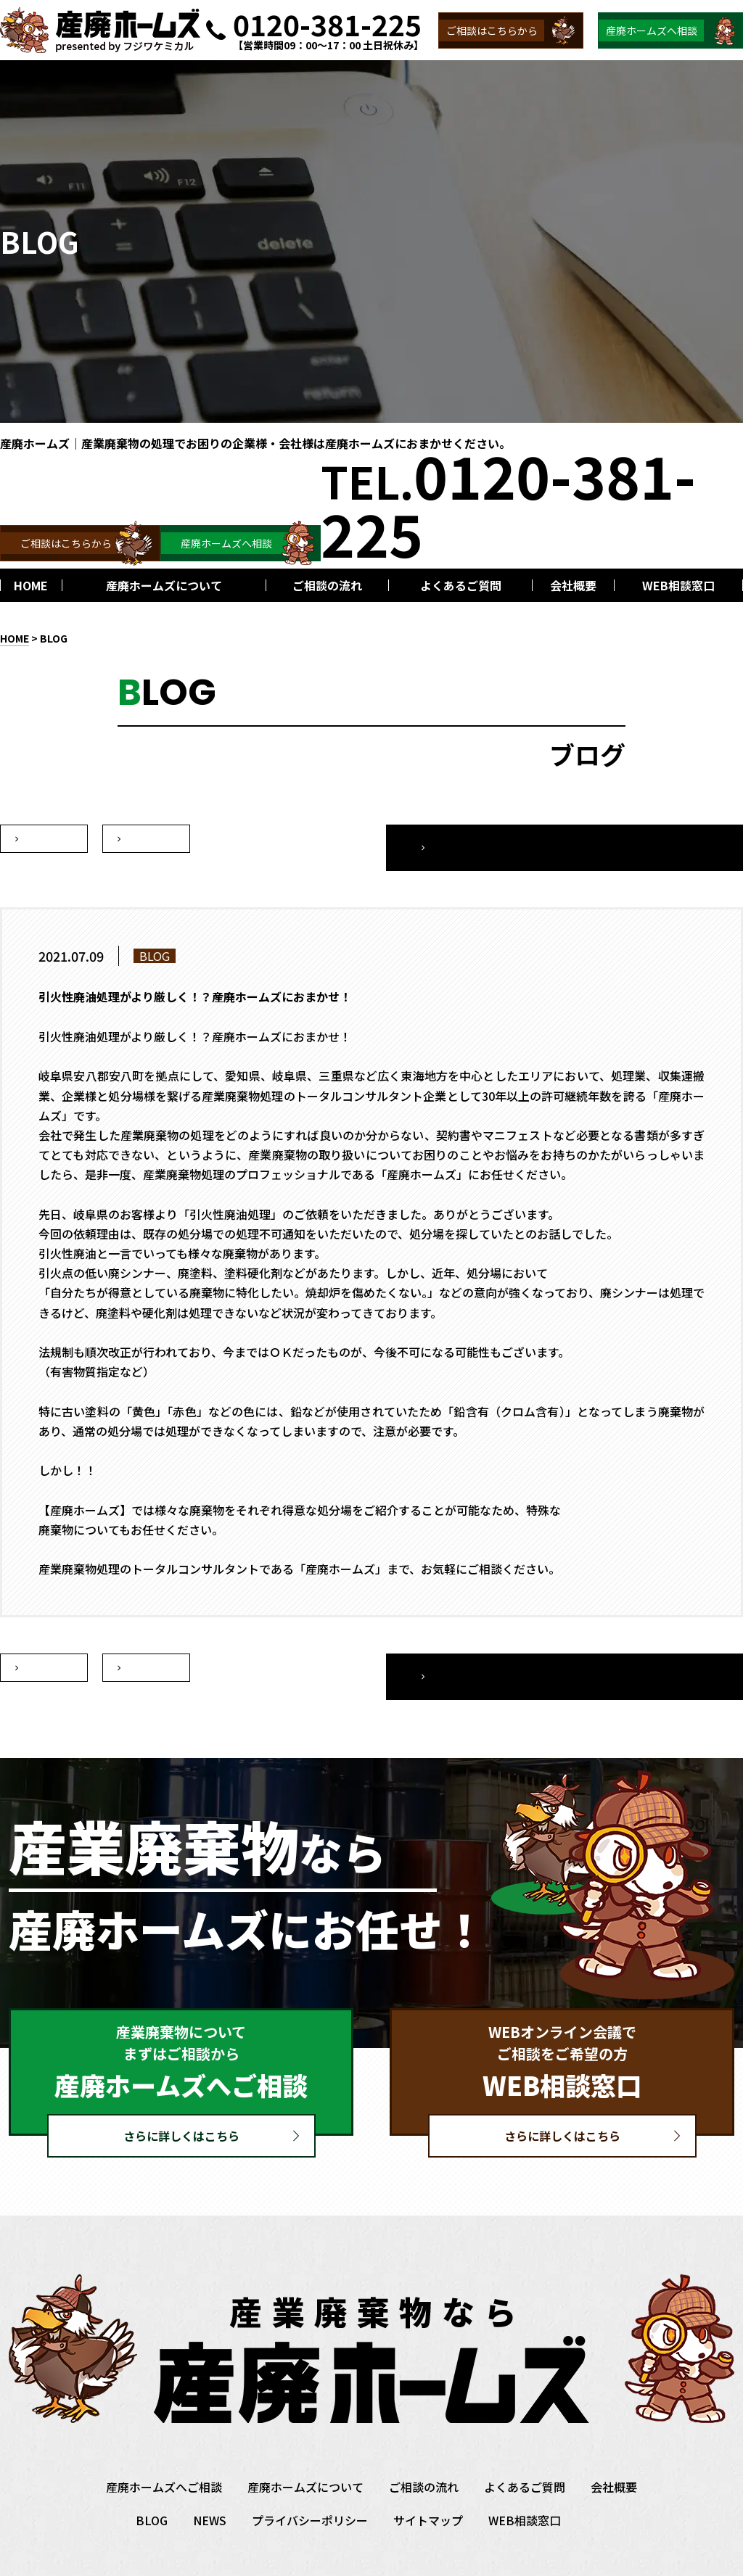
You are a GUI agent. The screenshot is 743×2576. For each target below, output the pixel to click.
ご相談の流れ (424, 2452)
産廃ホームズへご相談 (164, 2452)
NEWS (209, 2485)
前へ (146, 839)
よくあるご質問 (524, 2452)
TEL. (508, 503)
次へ (44, 839)
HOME (14, 638)
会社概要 (614, 2452)
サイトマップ (428, 2485)
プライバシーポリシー (310, 2485)
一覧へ (652, 839)
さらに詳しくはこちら (181, 2101)
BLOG (53, 638)
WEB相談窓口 (524, 2485)
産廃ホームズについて (305, 2452)
